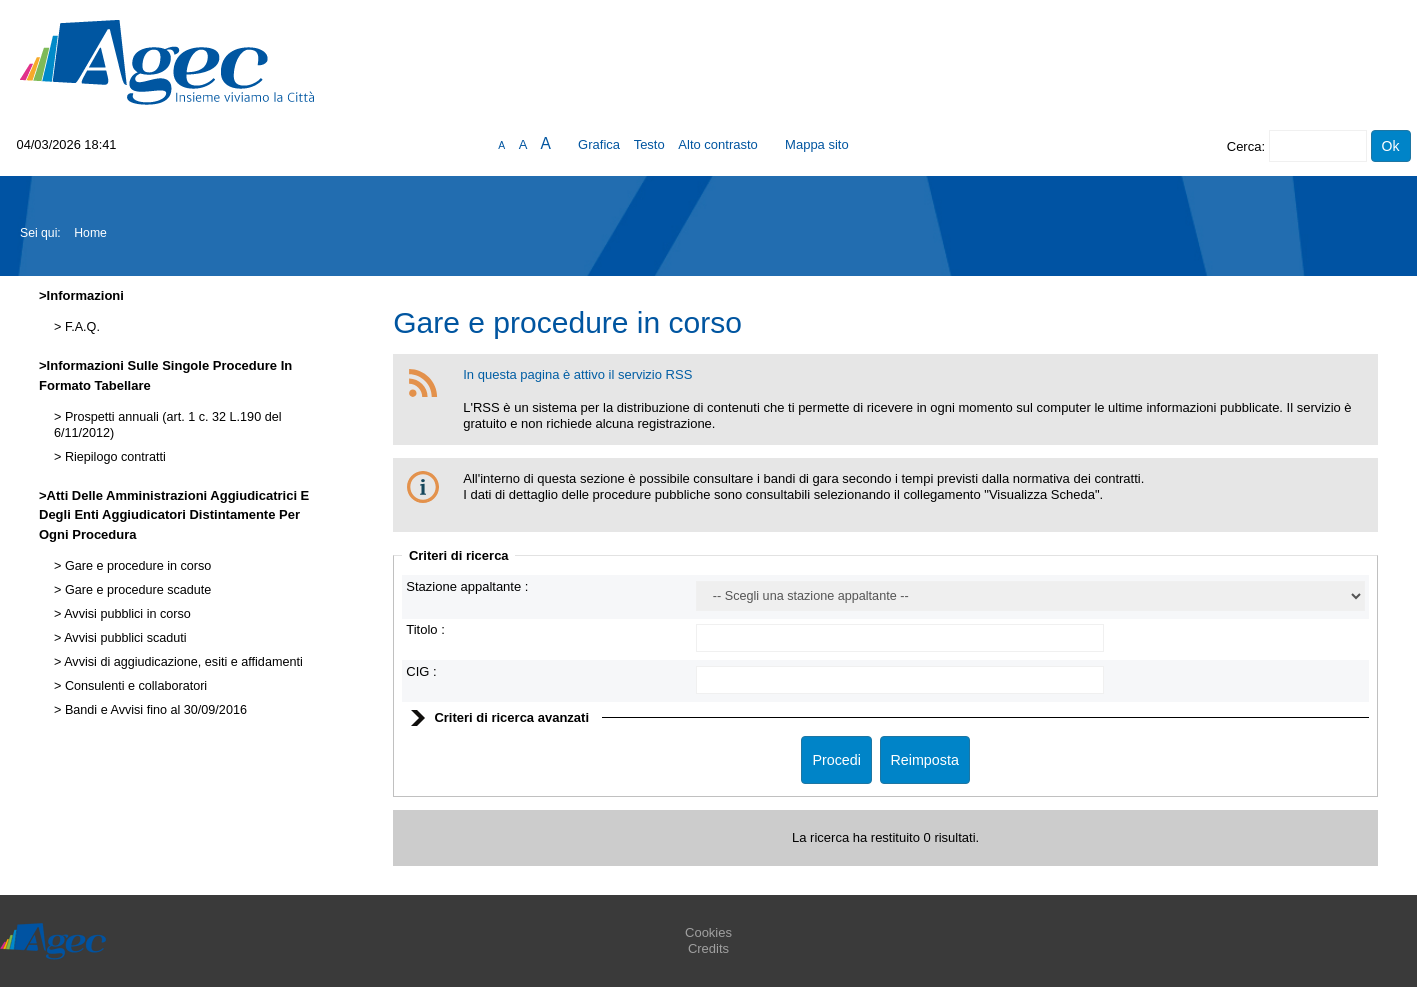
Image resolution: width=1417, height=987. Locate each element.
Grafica (599, 144)
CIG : (421, 671)
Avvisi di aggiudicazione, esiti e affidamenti (181, 662)
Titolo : (425, 629)
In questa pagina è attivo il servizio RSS (577, 374)
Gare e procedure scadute (136, 590)
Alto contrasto (718, 144)
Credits (708, 948)
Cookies (708, 932)
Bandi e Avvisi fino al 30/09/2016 (154, 710)
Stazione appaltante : (467, 586)
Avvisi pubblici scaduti (123, 638)
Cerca (1244, 146)
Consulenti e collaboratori (134, 686)
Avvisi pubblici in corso (125, 614)
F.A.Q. (80, 327)
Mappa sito (817, 144)
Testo (649, 144)
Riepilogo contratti (113, 457)
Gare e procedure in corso (136, 566)
